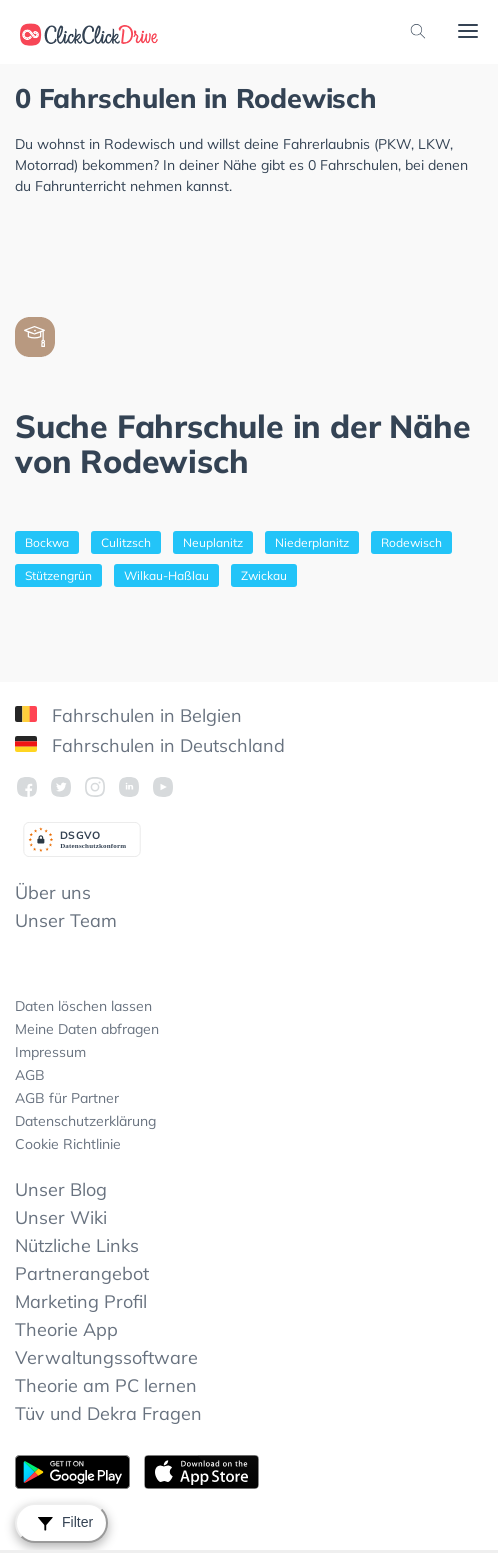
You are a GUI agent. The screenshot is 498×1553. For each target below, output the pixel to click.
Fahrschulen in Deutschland (150, 745)
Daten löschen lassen (83, 1006)
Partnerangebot (82, 1273)
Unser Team (66, 920)
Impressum (50, 1052)
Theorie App (66, 1329)
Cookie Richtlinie (68, 1144)
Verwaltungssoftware (106, 1357)
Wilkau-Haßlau (166, 575)
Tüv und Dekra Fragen (108, 1413)
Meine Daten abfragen (87, 1029)
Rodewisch (411, 542)
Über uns (53, 892)
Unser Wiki (61, 1217)
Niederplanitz (312, 542)
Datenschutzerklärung (85, 1121)
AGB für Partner (67, 1098)
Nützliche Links (77, 1245)
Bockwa (47, 542)
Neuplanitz (213, 542)
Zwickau (264, 575)
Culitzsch (126, 542)
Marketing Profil (81, 1301)
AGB (30, 1075)
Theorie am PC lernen (106, 1385)
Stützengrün (58, 575)
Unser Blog (61, 1189)
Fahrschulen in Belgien (128, 715)
